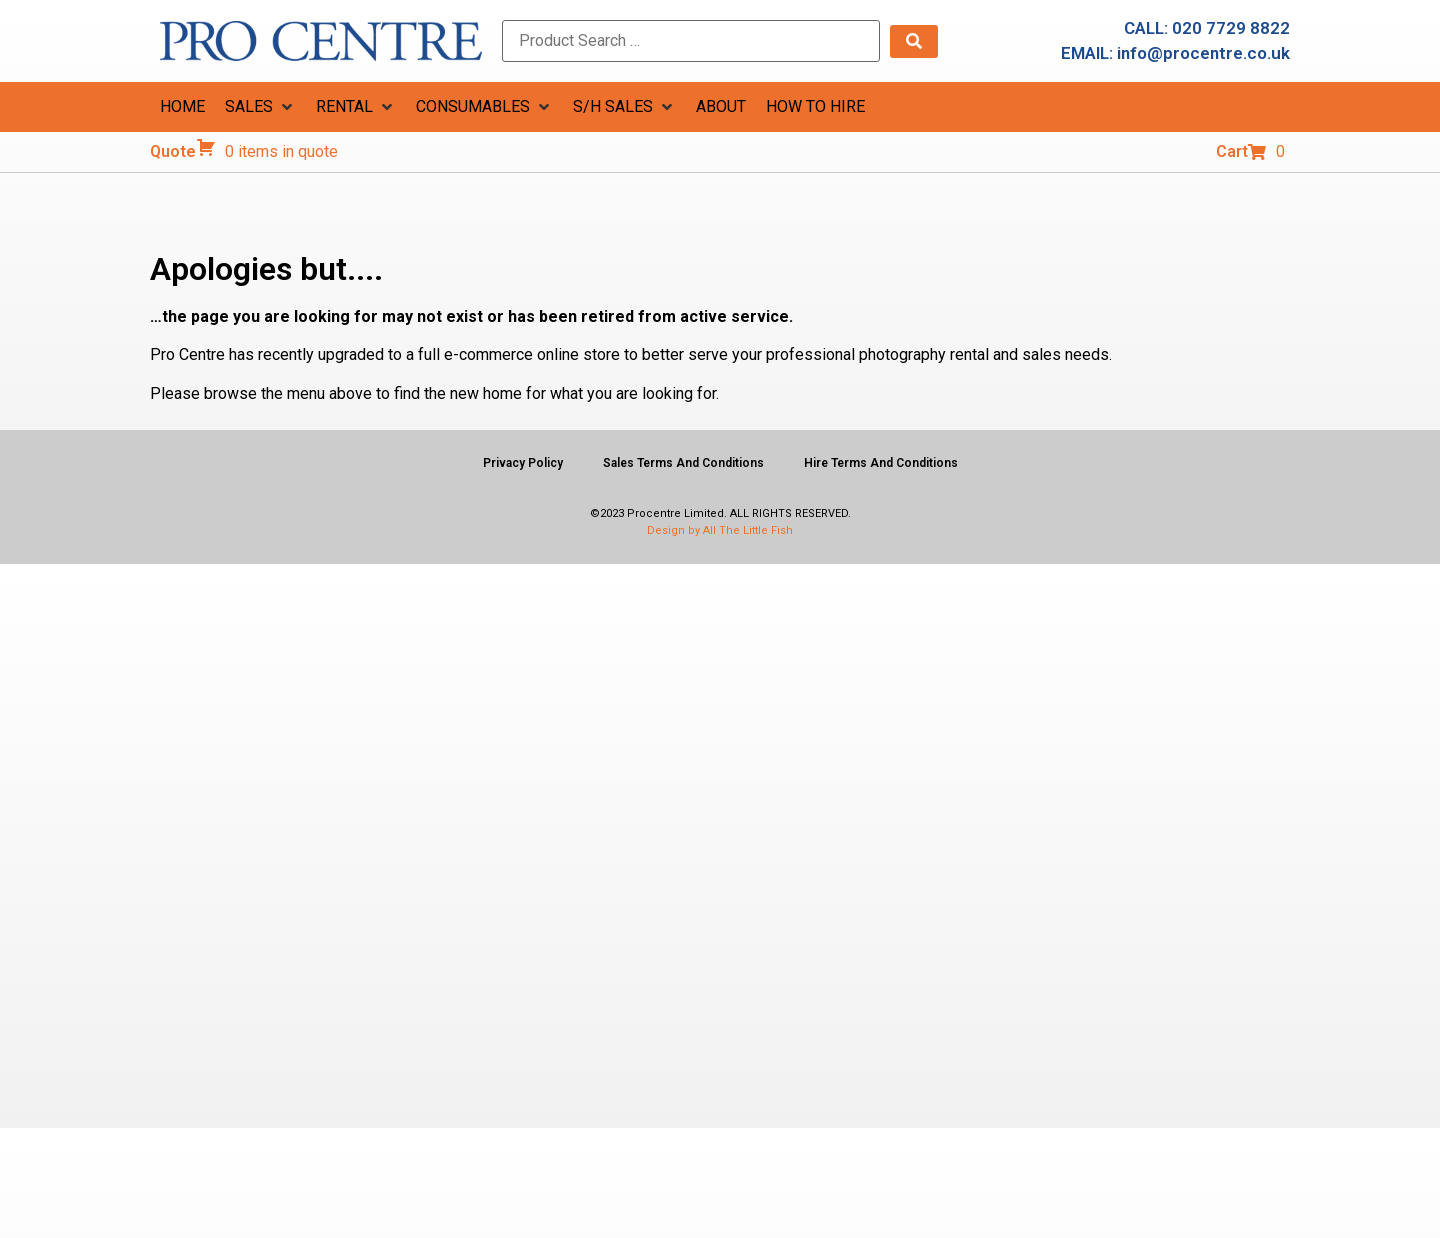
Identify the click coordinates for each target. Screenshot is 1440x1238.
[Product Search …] (691, 41)
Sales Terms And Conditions (683, 463)
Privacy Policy (523, 463)
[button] (260, 107)
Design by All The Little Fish (720, 530)
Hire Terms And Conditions (881, 463)
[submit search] (914, 41)
